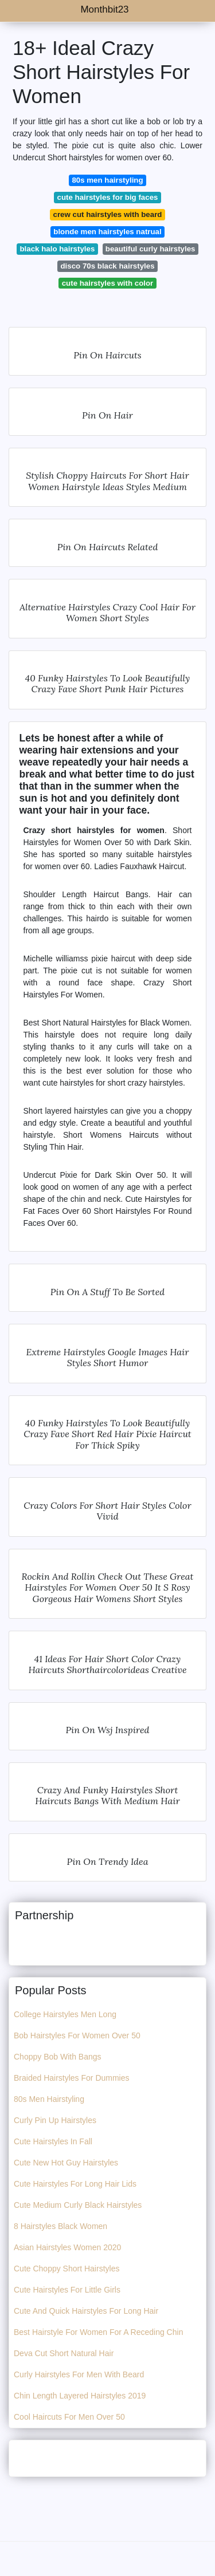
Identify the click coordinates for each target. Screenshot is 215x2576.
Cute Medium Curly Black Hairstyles (78, 2205)
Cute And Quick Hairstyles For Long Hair (86, 2310)
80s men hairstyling (107, 180)
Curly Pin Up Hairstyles (55, 2120)
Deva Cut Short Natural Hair (64, 2353)
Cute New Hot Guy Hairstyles (66, 2162)
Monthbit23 (104, 9)
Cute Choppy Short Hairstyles (66, 2268)
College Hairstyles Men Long (65, 2014)
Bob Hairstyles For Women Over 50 (77, 2035)
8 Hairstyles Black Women (60, 2226)
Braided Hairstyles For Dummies (72, 2077)
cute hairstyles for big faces (107, 197)
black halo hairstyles (57, 248)
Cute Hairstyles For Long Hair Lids (75, 2183)
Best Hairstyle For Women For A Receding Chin (98, 2332)
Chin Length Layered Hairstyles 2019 (80, 2395)
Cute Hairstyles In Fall (53, 2141)
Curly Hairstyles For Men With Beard (79, 2374)
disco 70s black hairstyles (107, 266)
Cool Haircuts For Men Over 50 (69, 2416)
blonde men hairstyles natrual (107, 231)
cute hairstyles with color (108, 283)
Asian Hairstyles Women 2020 (67, 2247)
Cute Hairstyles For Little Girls (67, 2289)
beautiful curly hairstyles (150, 248)
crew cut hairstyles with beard (107, 214)
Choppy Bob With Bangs (57, 2056)
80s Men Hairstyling (49, 2099)
